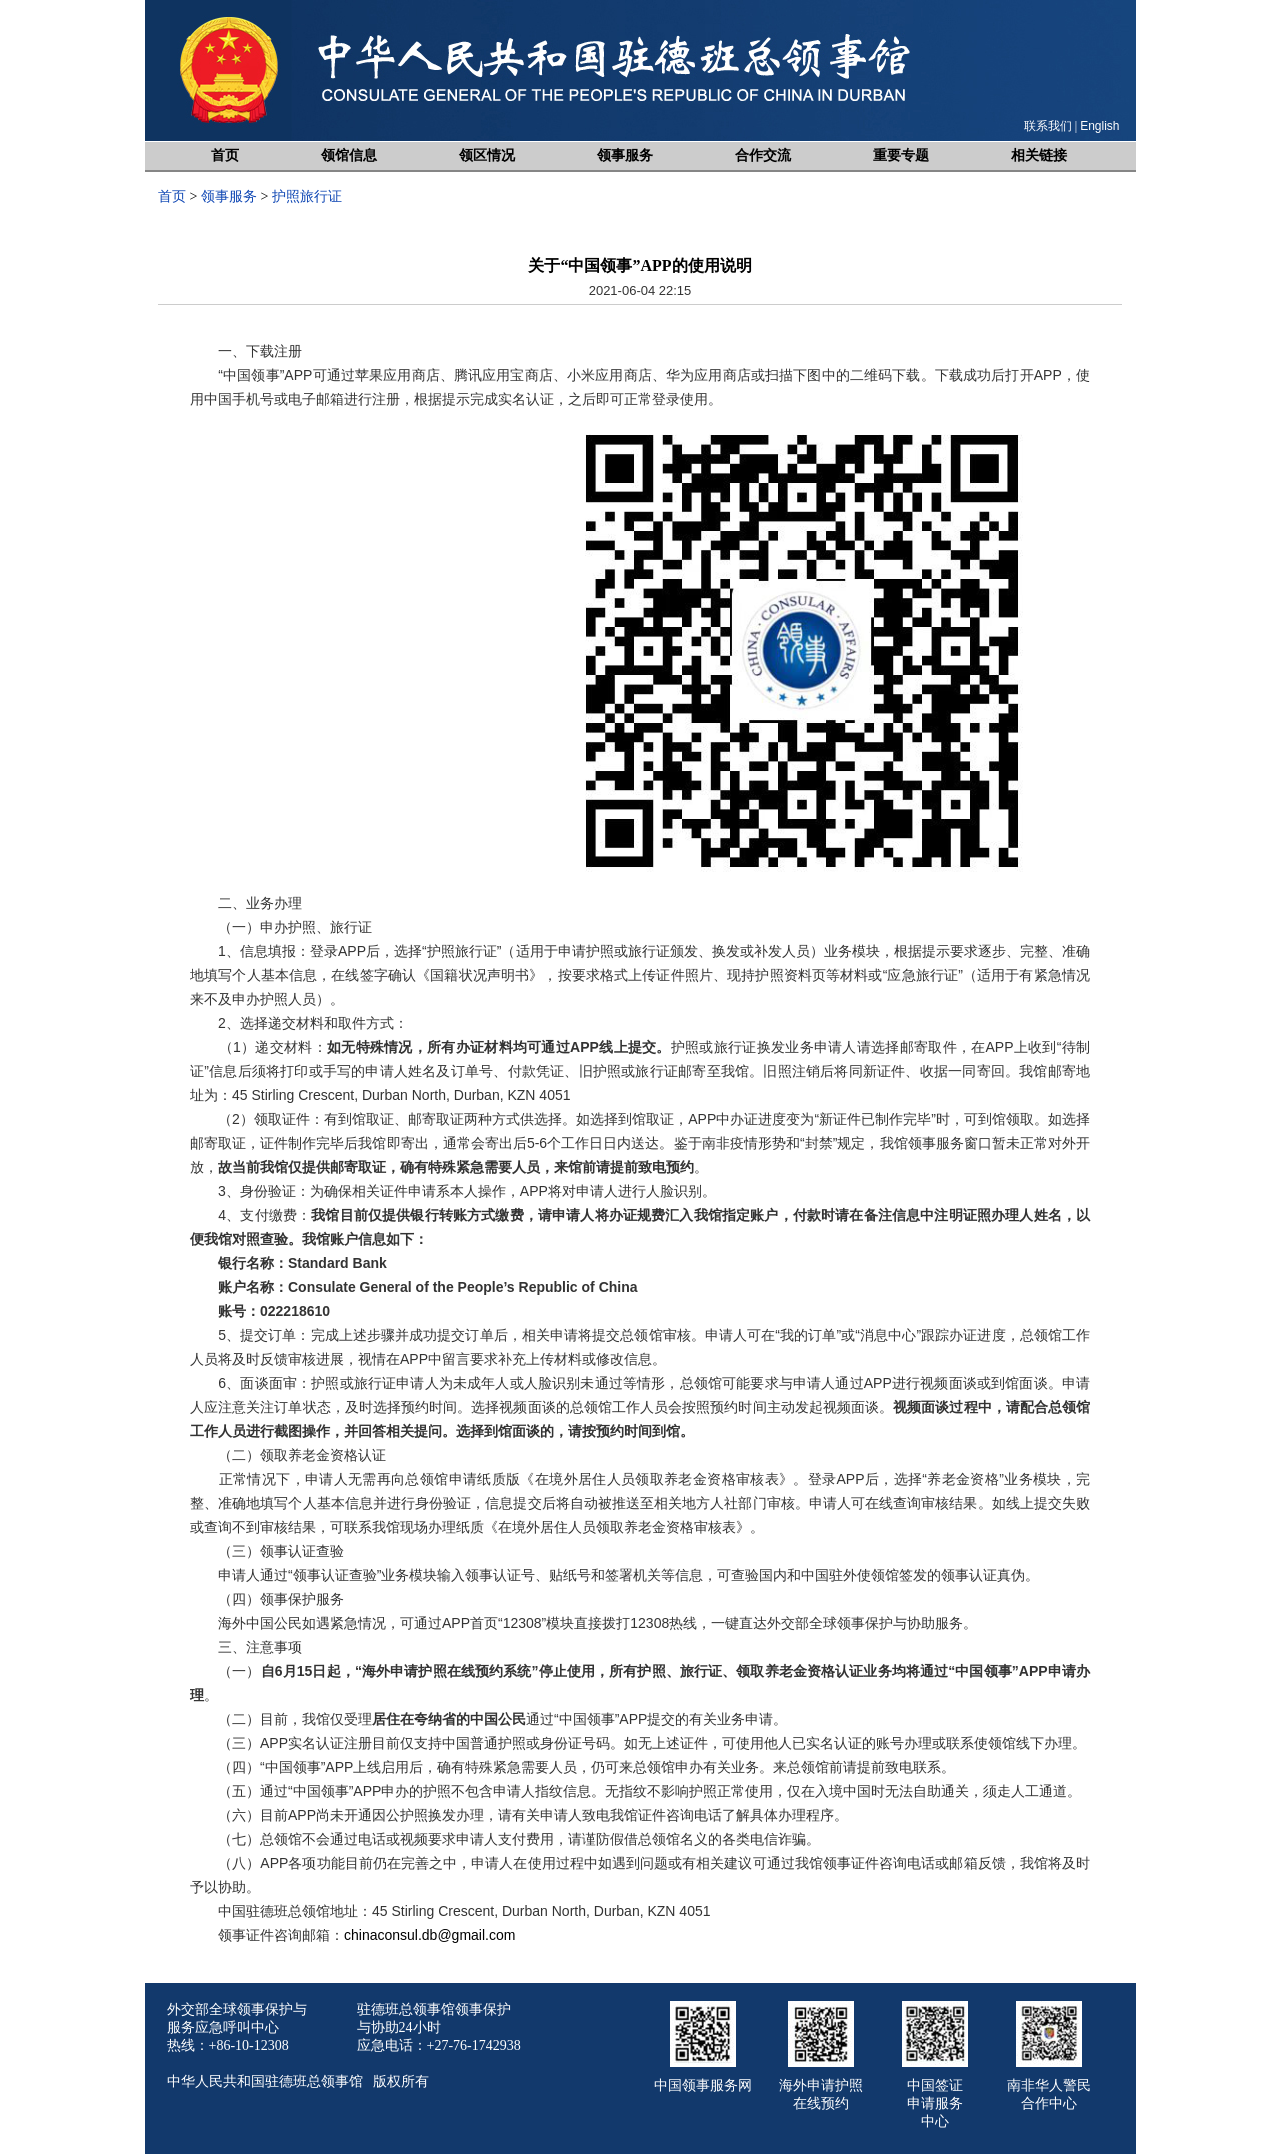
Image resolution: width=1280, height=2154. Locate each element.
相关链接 (1039, 155)
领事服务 (625, 155)
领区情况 (487, 155)
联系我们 (1048, 126)
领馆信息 (349, 155)
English (1099, 126)
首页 (225, 155)
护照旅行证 (307, 196)
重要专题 (901, 155)
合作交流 (763, 155)
